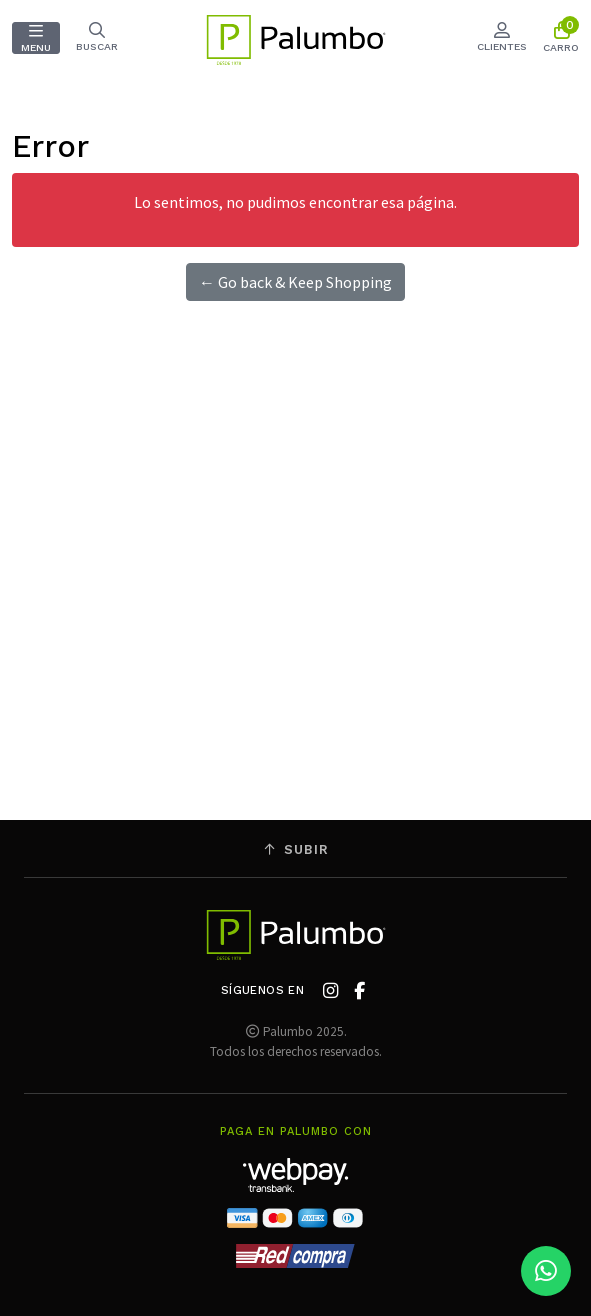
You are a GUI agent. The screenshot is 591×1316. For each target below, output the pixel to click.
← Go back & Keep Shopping (295, 282)
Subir (296, 849)
